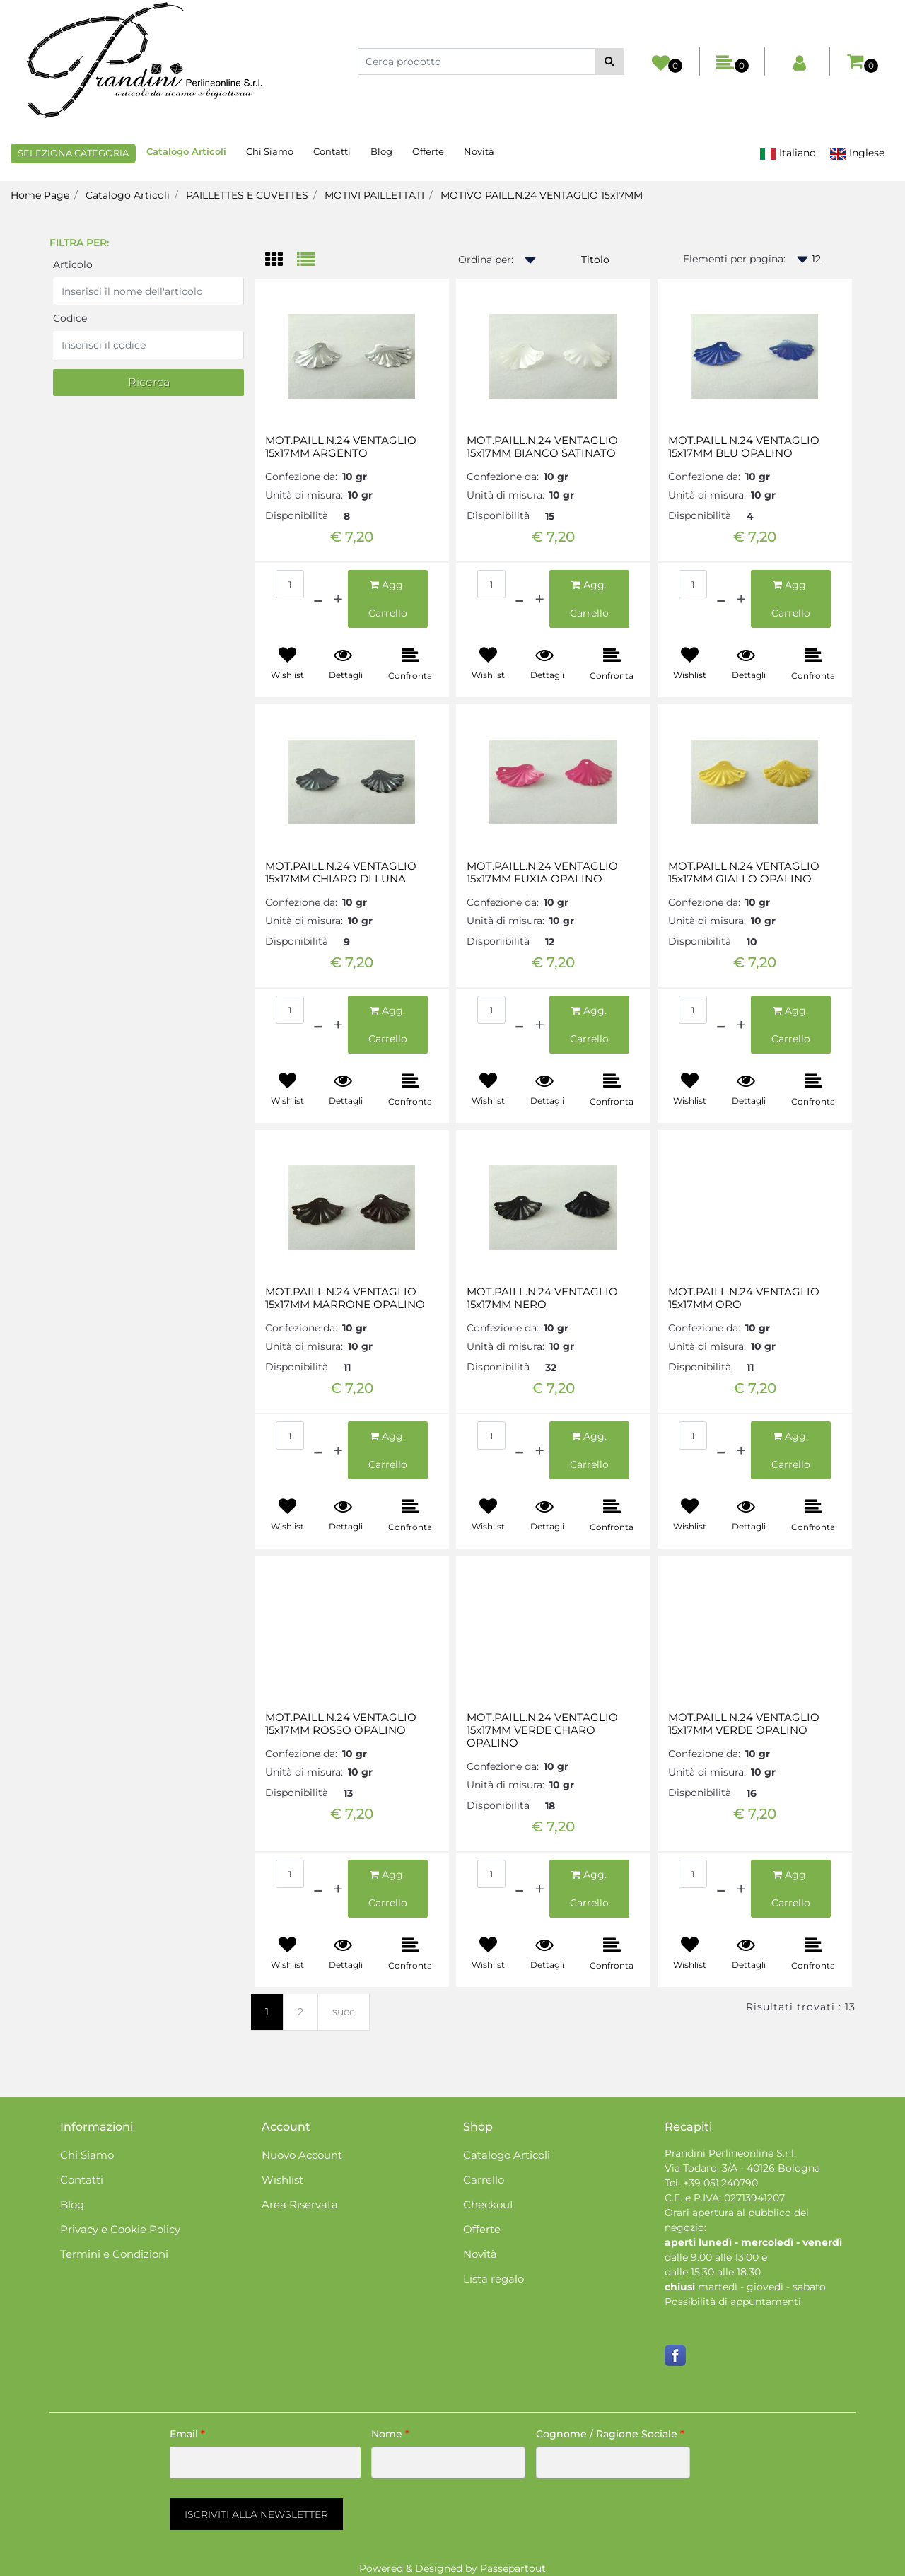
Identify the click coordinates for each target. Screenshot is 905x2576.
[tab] (281, 260)
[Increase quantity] (338, 599)
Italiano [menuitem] (787, 153)
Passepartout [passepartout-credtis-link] (513, 2568)
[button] (609, 61)
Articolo (73, 264)
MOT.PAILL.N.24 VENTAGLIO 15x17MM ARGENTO (340, 447)
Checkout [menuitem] (488, 2204)
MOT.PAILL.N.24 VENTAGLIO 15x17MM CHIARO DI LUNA (340, 872)
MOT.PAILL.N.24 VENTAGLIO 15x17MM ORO (743, 1298)
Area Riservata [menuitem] (300, 2204)
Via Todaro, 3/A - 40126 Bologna (742, 2168)
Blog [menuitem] (381, 151)
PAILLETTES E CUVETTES (247, 195)
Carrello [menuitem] (483, 2179)
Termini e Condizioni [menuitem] (114, 2254)
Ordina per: (485, 259)
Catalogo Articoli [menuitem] (186, 151)
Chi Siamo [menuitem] (269, 151)
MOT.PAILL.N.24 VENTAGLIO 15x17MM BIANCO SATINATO (542, 447)
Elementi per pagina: (734, 258)
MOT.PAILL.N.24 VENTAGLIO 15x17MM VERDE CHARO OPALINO (542, 1730)
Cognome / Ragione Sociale (610, 2434)
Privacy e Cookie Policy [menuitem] (120, 2229)
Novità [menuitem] (479, 151)
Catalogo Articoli (128, 195)
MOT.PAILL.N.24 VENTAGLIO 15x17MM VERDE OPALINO (743, 1724)
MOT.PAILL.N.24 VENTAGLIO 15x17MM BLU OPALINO (743, 447)
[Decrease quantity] (318, 599)
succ (343, 2011)
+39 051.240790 (720, 2182)
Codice (70, 318)
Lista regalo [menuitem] (493, 2278)
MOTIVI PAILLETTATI (374, 195)
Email (187, 2434)
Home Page (40, 195)
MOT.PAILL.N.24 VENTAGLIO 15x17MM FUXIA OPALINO (542, 872)
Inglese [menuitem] (856, 153)
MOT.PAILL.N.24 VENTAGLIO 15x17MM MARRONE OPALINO (345, 1298)
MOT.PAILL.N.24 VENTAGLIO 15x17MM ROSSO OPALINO (340, 1724)
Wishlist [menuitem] (282, 2179)
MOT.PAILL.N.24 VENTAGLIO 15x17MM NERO (542, 1298)
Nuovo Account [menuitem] (302, 2155)
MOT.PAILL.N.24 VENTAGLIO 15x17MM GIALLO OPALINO (743, 872)
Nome (390, 2434)
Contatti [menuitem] (332, 151)
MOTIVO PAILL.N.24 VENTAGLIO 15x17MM (541, 195)
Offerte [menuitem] (428, 151)
